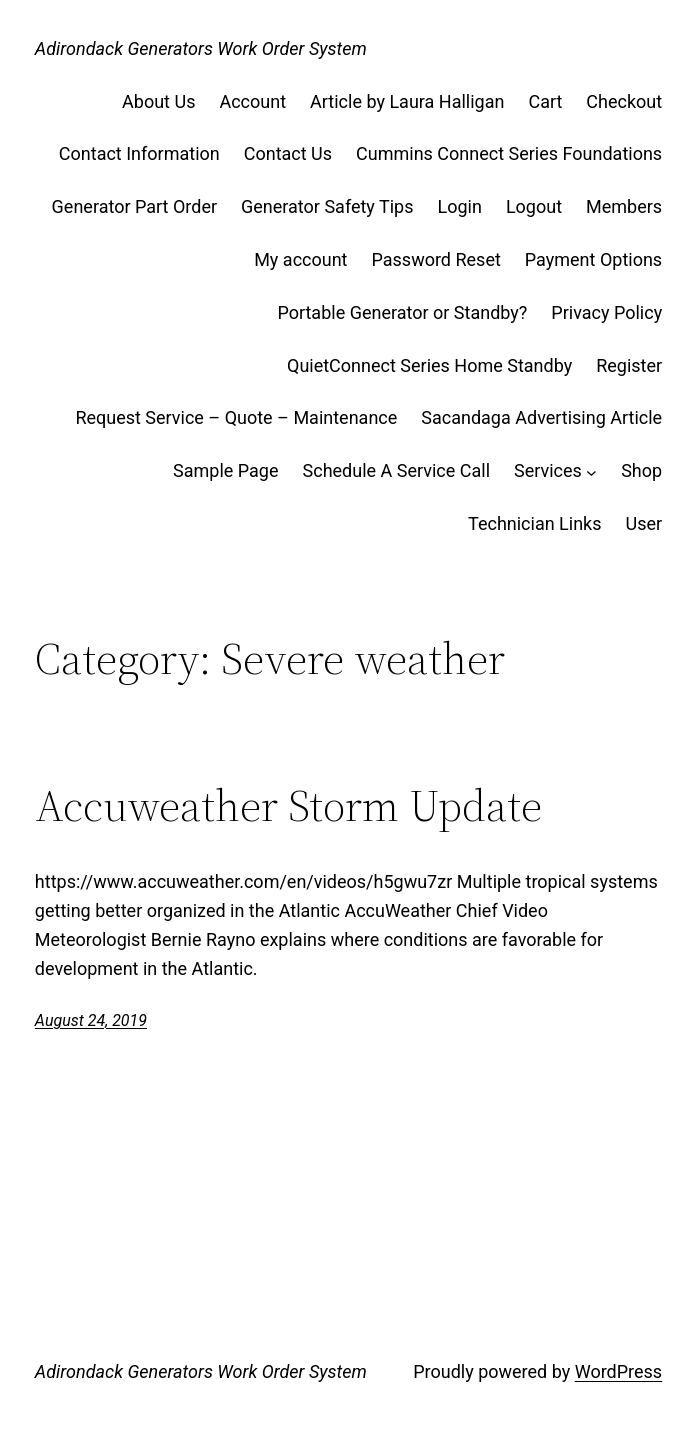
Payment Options (593, 259)
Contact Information (139, 153)
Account (252, 101)
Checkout (624, 101)
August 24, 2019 (91, 1020)
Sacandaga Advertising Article (541, 417)
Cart (545, 101)
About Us (158, 101)
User (644, 523)
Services (548, 470)
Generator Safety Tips (327, 206)
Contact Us (288, 153)
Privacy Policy (606, 312)
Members (624, 206)
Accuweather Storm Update (288, 806)
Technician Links (535, 523)
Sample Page (225, 470)
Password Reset (436, 259)
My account (300, 259)
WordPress (618, 1371)
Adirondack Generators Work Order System (201, 48)
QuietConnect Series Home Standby (429, 365)
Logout (534, 206)
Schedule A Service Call (397, 470)
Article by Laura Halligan (407, 101)
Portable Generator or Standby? (402, 312)
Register (629, 365)
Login (460, 206)
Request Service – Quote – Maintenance (236, 417)
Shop (641, 470)
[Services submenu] (591, 471)
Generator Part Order (134, 206)
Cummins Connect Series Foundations (509, 153)
